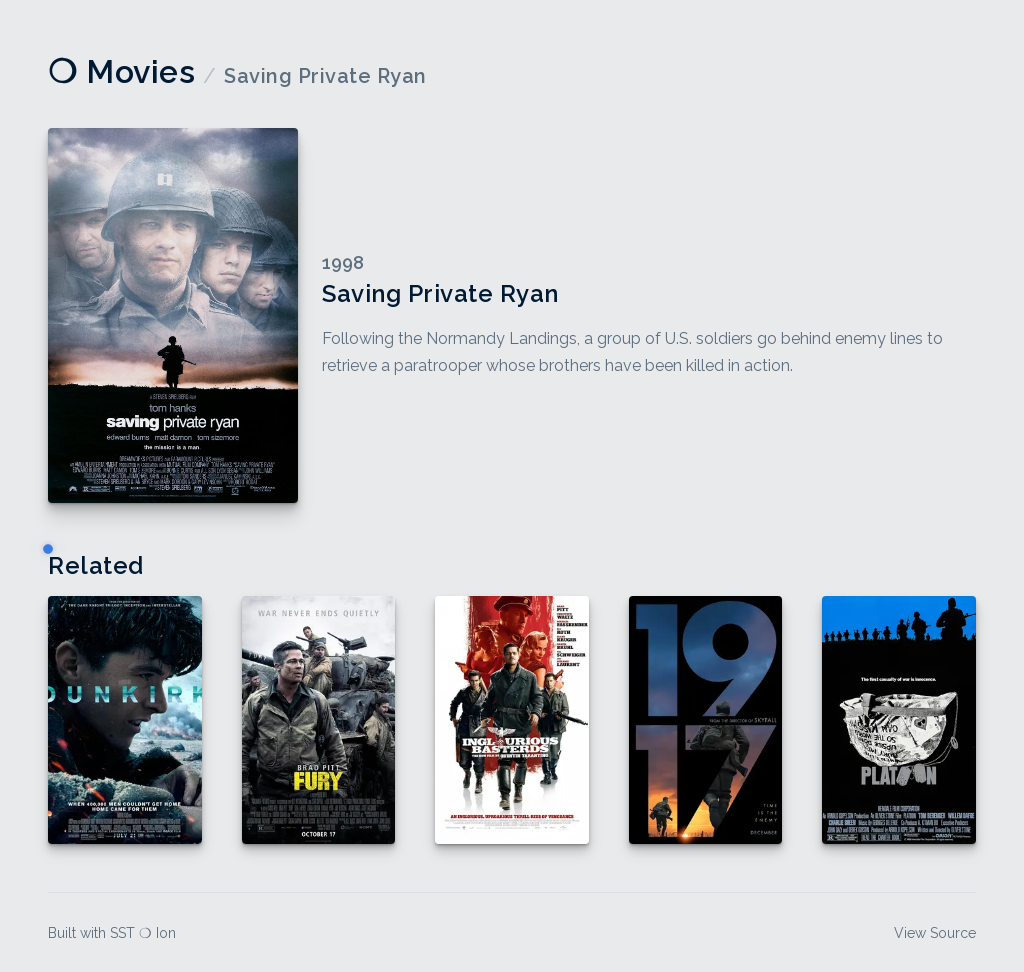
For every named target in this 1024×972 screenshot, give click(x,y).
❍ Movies (121, 71)
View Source (935, 933)
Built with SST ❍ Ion (112, 933)
